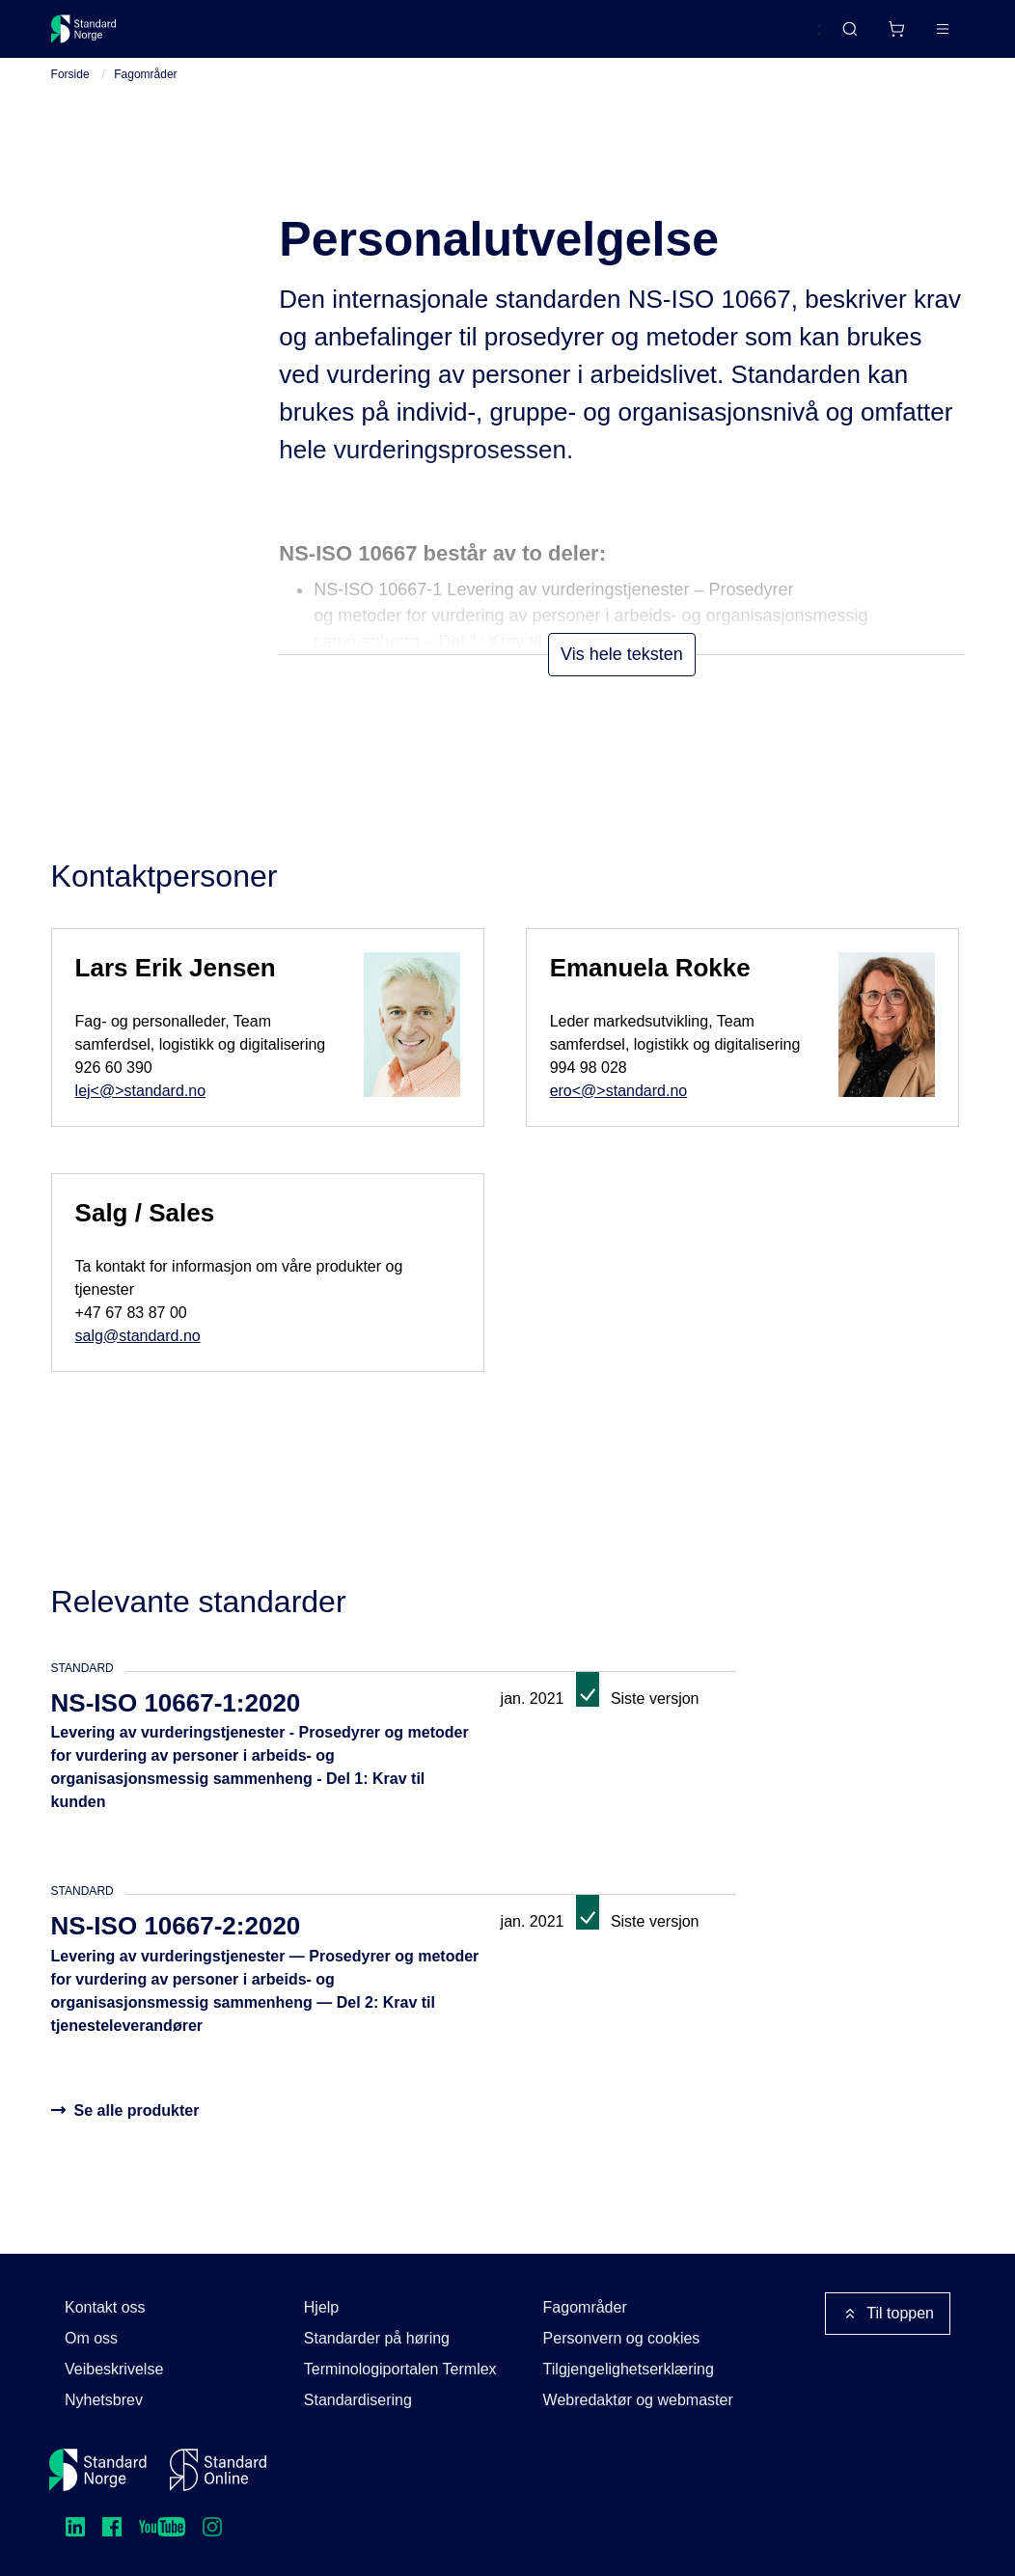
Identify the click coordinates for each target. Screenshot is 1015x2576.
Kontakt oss (105, 2307)
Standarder (214, 36)
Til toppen (887, 2313)
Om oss (91, 2338)
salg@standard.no (138, 1358)
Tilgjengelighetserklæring (628, 2369)
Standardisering (358, 2400)
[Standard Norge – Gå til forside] (96, 36)
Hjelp (321, 2307)
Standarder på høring (377, 2338)
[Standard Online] (218, 2470)
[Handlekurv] (839, 36)
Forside (70, 97)
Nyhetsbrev (104, 2400)
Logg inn (918, 36)
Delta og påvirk (334, 36)
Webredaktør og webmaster (638, 2400)
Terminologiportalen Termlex (400, 2369)
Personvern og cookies (621, 2338)
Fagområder (145, 97)
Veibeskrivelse (114, 2369)
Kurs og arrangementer (496, 36)
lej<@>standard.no (140, 1113)
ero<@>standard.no (619, 1113)
